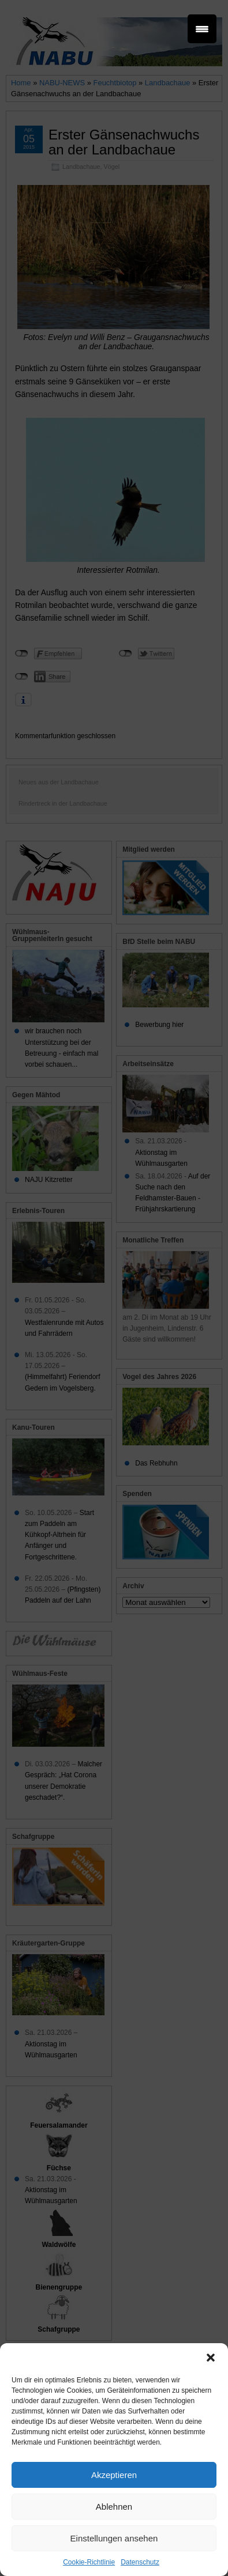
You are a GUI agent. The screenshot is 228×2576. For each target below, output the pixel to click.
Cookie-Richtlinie (89, 2562)
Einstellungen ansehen (114, 2538)
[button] (210, 2357)
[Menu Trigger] (202, 28)
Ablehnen (114, 2506)
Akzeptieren (114, 2475)
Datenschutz (140, 2562)
